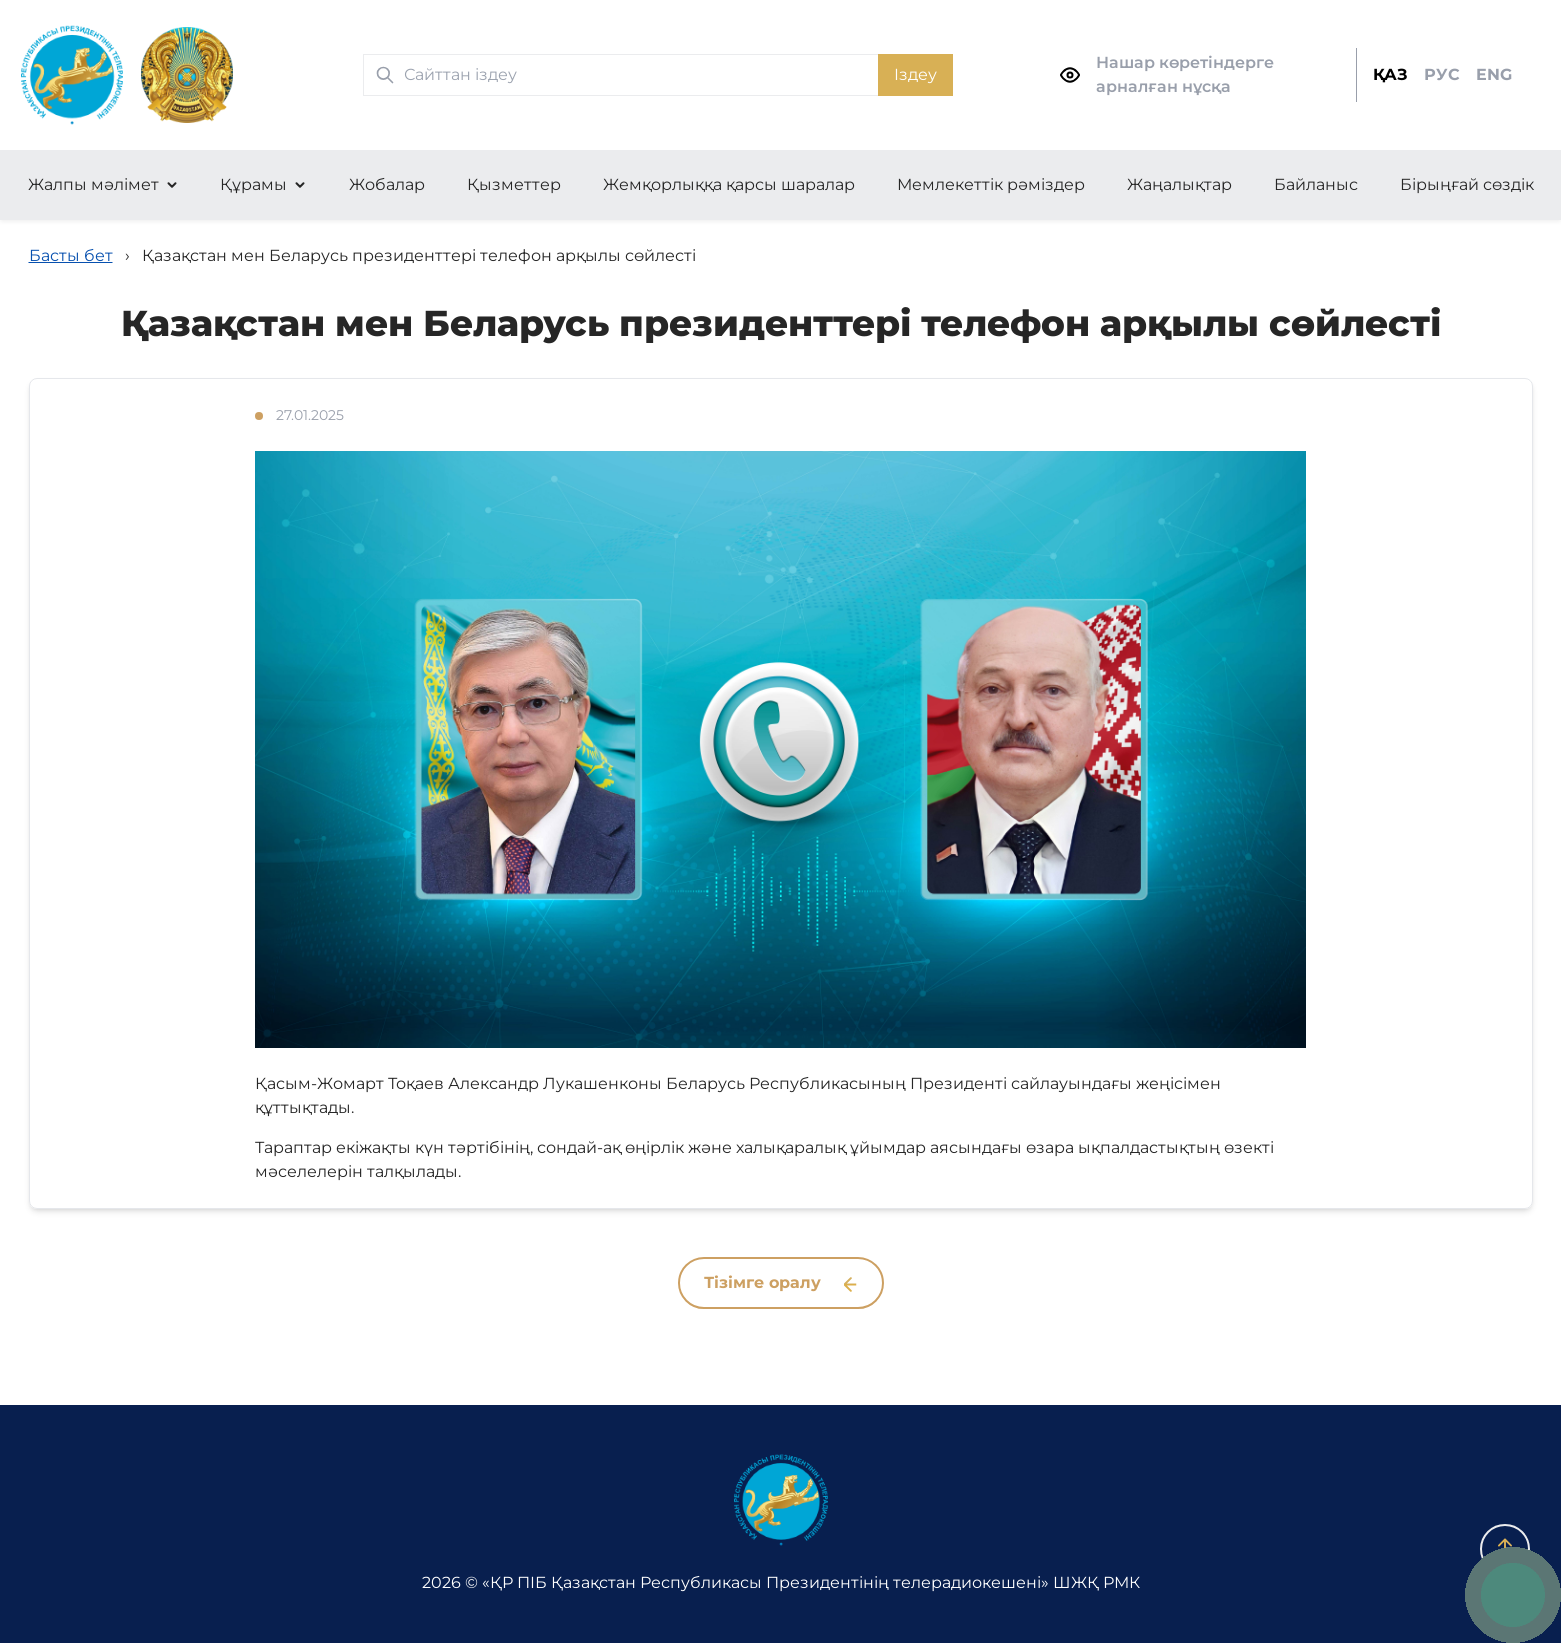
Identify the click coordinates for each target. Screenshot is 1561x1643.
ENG (1494, 74)
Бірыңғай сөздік (1467, 184)
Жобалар (387, 184)
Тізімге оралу (780, 1282)
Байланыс (1316, 184)
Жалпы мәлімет (93, 184)
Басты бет (71, 255)
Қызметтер (514, 184)
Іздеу (915, 74)
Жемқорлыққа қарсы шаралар (729, 184)
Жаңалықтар (1179, 184)
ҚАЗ (1390, 74)
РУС (1442, 74)
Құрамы (253, 184)
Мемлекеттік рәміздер (991, 184)
